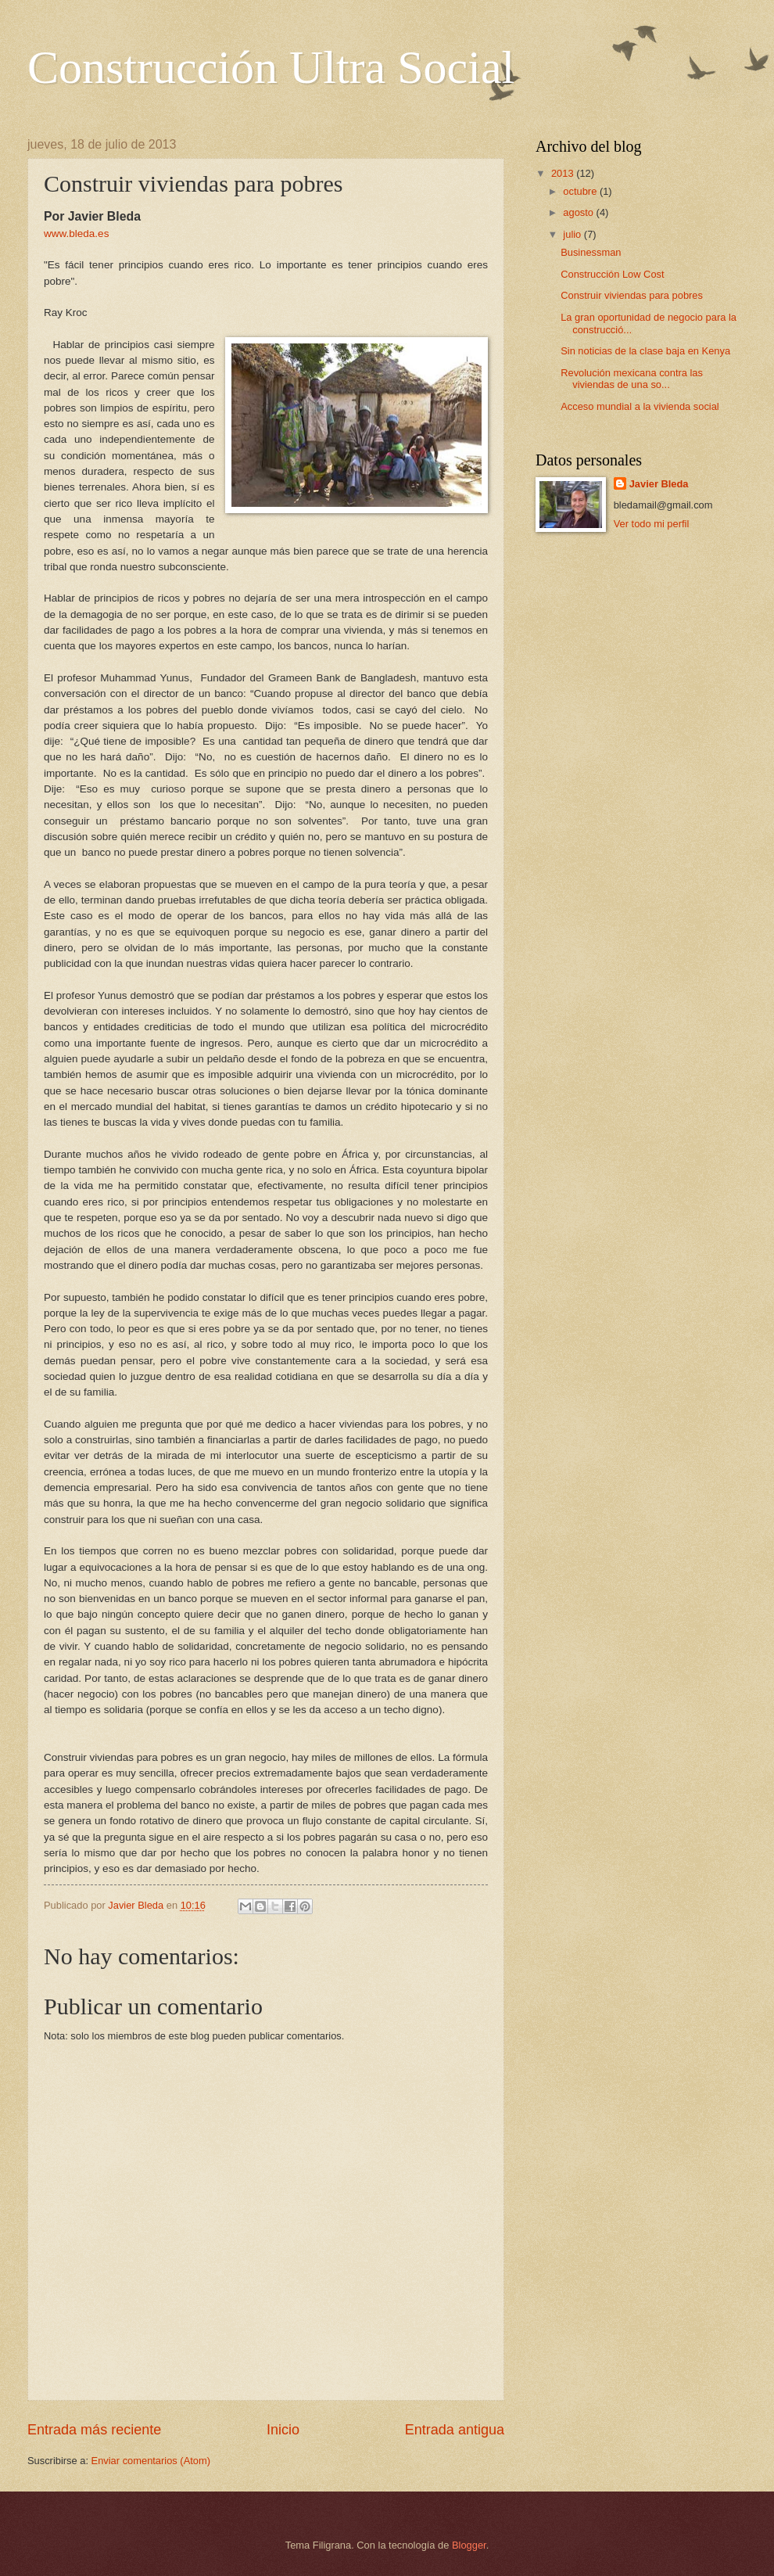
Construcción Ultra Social (270, 67)
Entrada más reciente (94, 2430)
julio (573, 234)
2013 (563, 173)
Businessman (591, 252)
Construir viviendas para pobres (632, 295)
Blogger (469, 2545)
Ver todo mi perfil (652, 524)
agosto (579, 212)
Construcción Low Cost (612, 274)
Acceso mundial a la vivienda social (640, 406)
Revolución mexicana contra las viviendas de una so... (632, 378)
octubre (581, 191)
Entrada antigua (454, 2430)
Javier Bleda (659, 484)
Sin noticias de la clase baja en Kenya (645, 351)
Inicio (283, 2430)
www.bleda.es (76, 233)
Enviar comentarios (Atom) (150, 2460)
